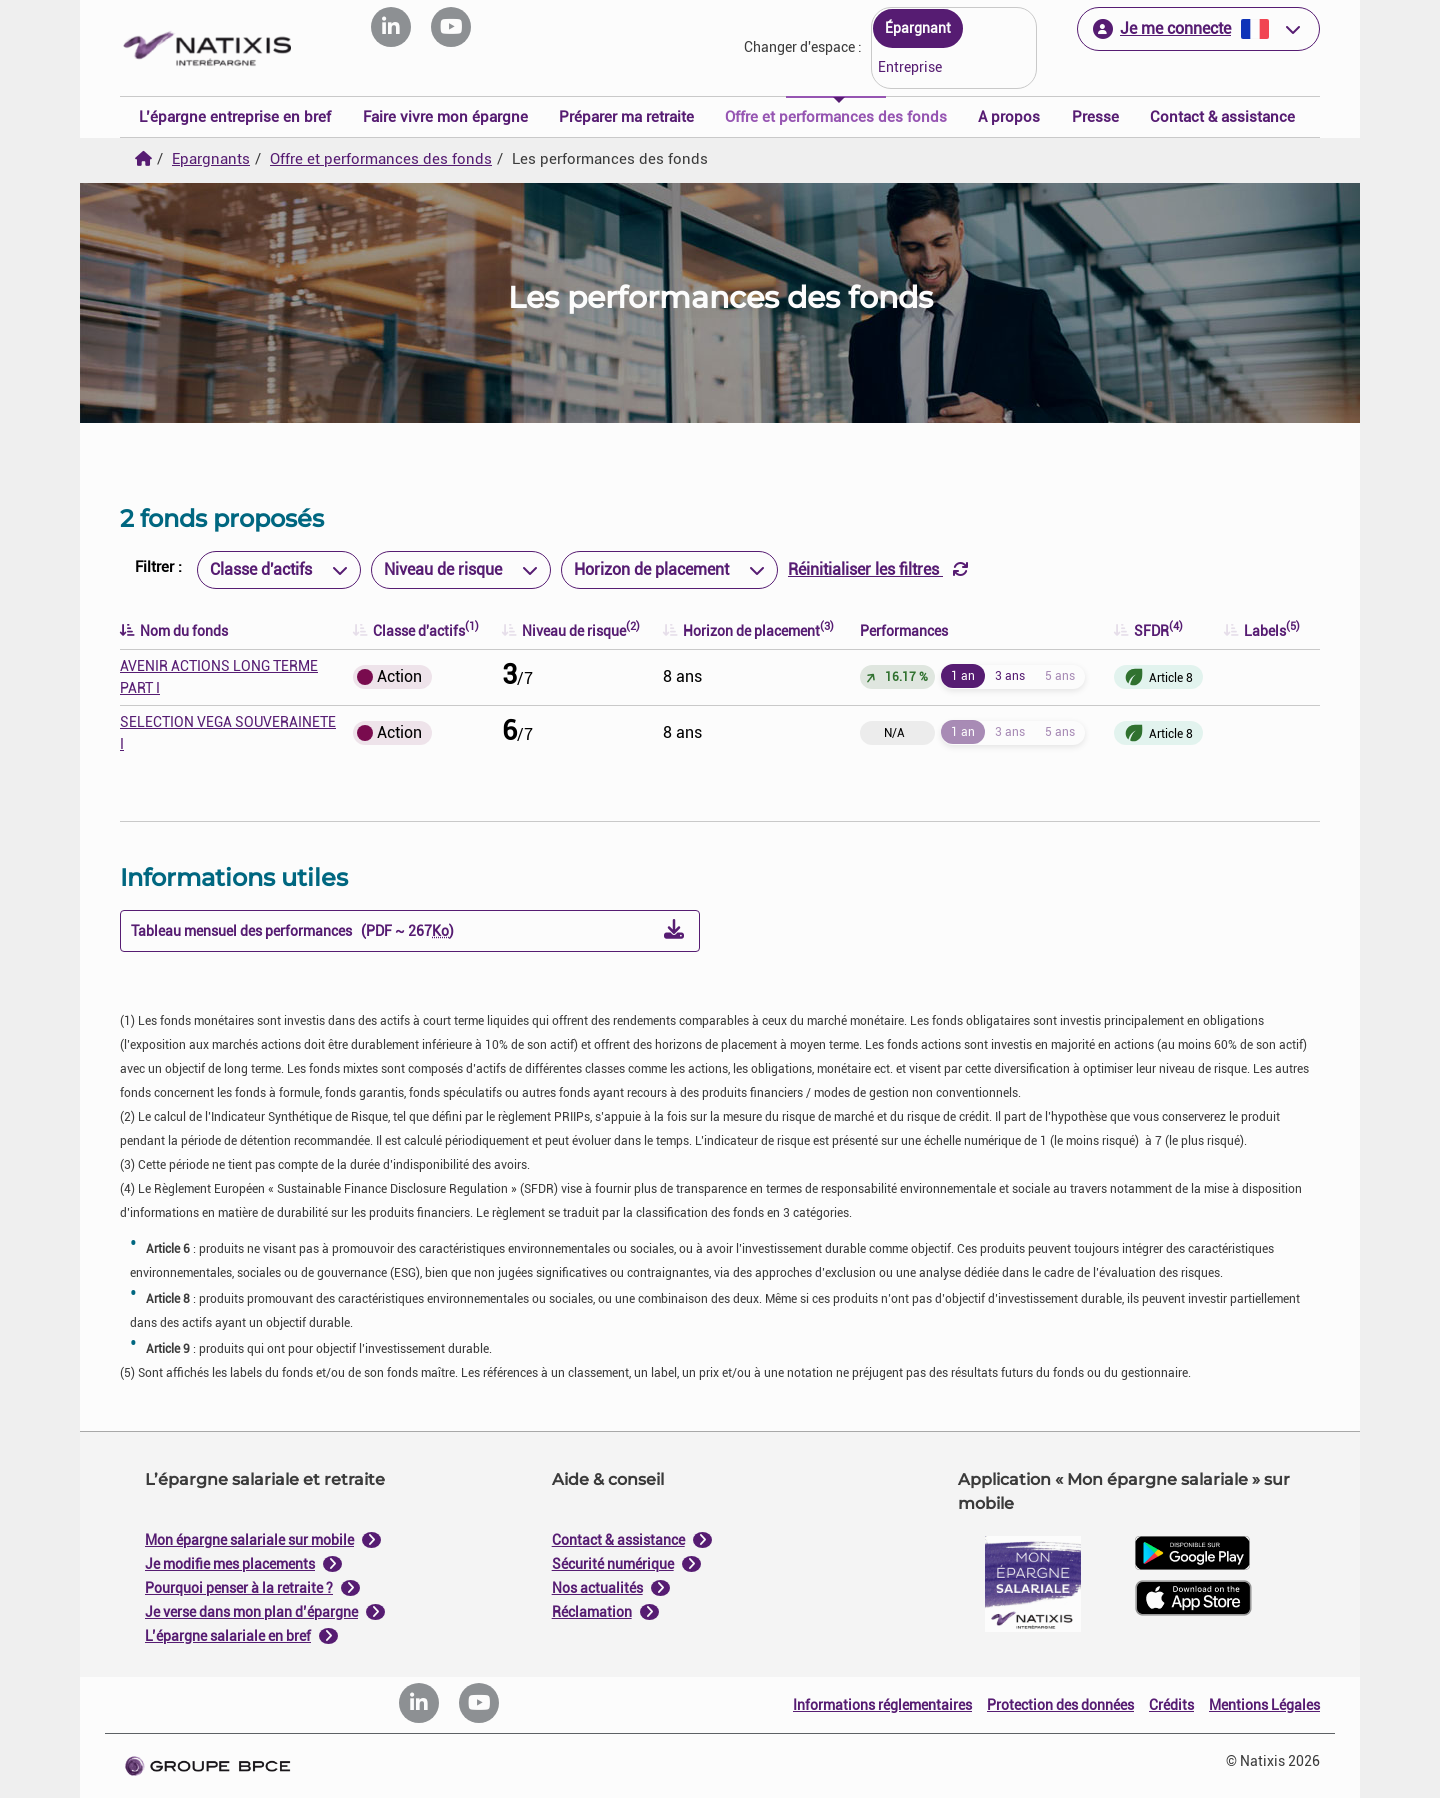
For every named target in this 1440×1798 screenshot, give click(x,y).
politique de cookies (600, 1054)
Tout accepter (818, 1102)
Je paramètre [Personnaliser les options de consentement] (586, 697)
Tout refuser (622, 1102)
